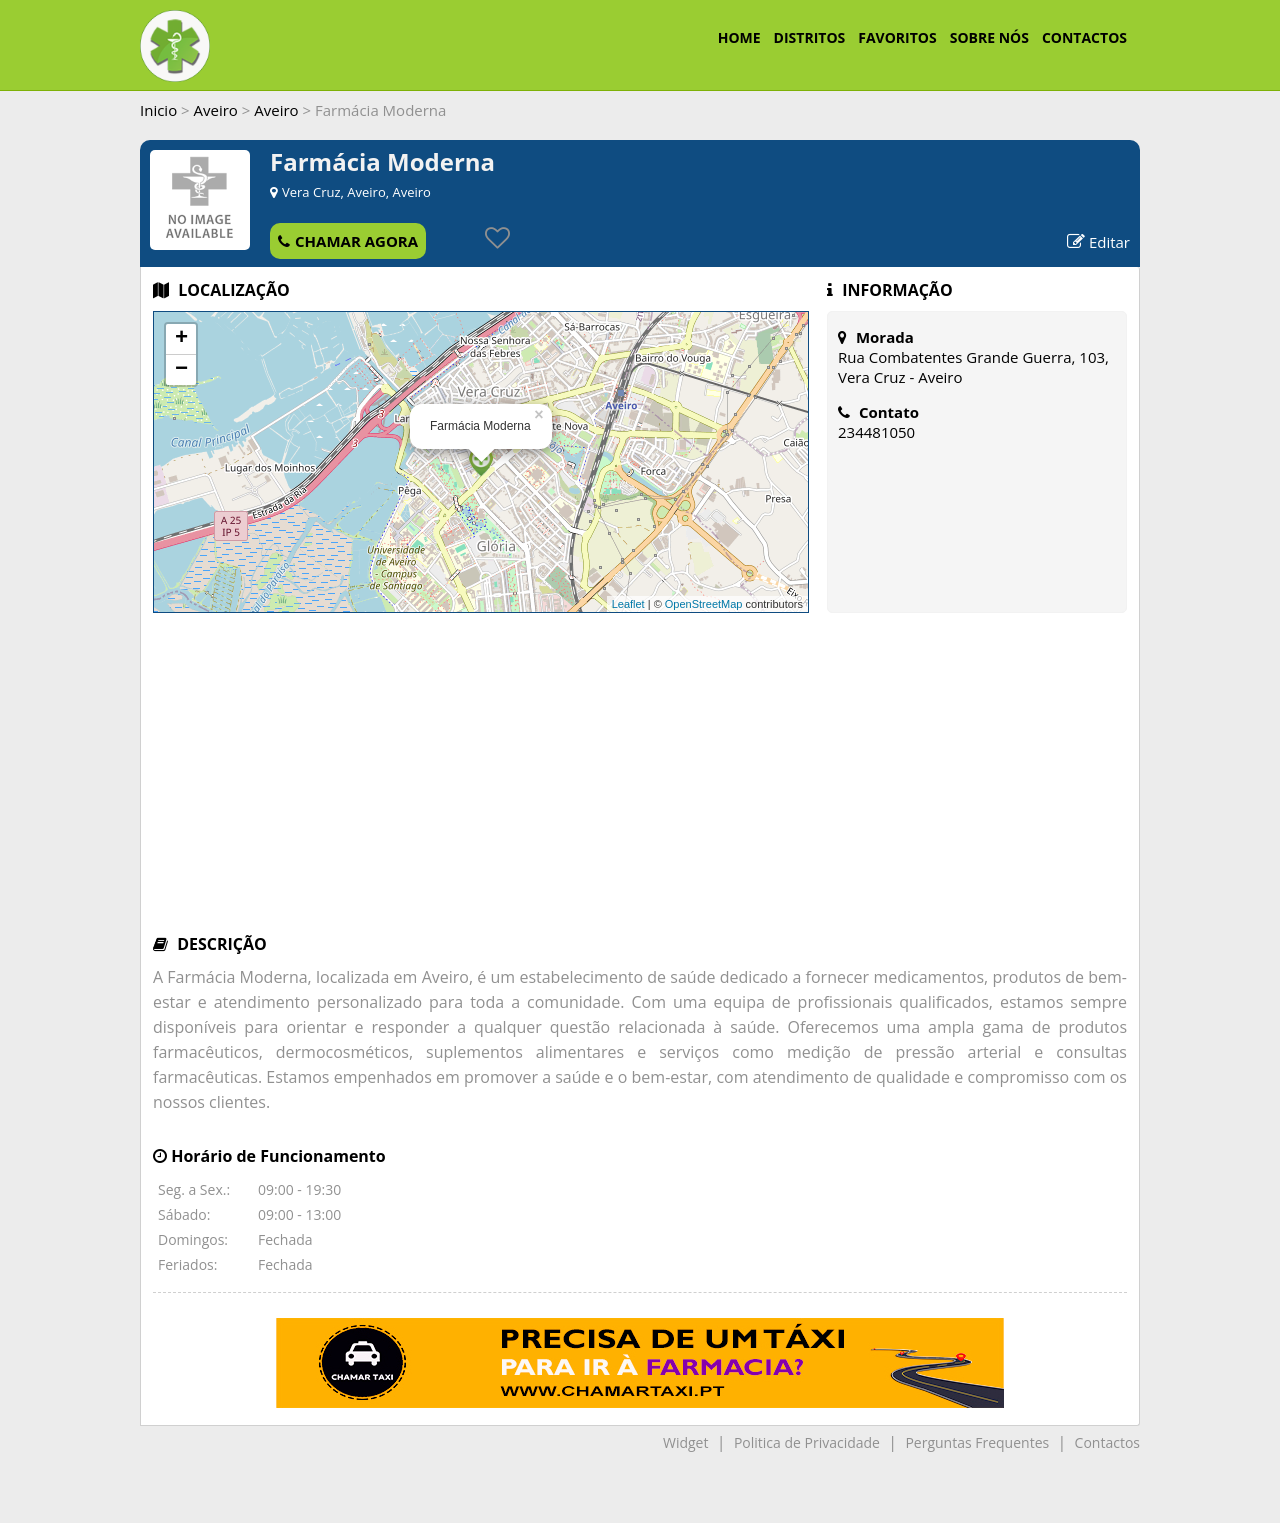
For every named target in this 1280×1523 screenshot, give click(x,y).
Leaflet (628, 604)
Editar (1098, 242)
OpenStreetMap (704, 604)
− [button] (181, 370)
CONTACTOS (1084, 37)
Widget (685, 1442)
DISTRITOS (810, 37)
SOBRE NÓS (989, 37)
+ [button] (181, 339)
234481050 (876, 432)
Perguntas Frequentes (977, 1442)
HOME (739, 37)
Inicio (158, 110)
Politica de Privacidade (807, 1442)
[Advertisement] (640, 783)
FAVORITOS (897, 37)
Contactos (1107, 1442)
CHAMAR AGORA (348, 241)
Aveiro (216, 110)
